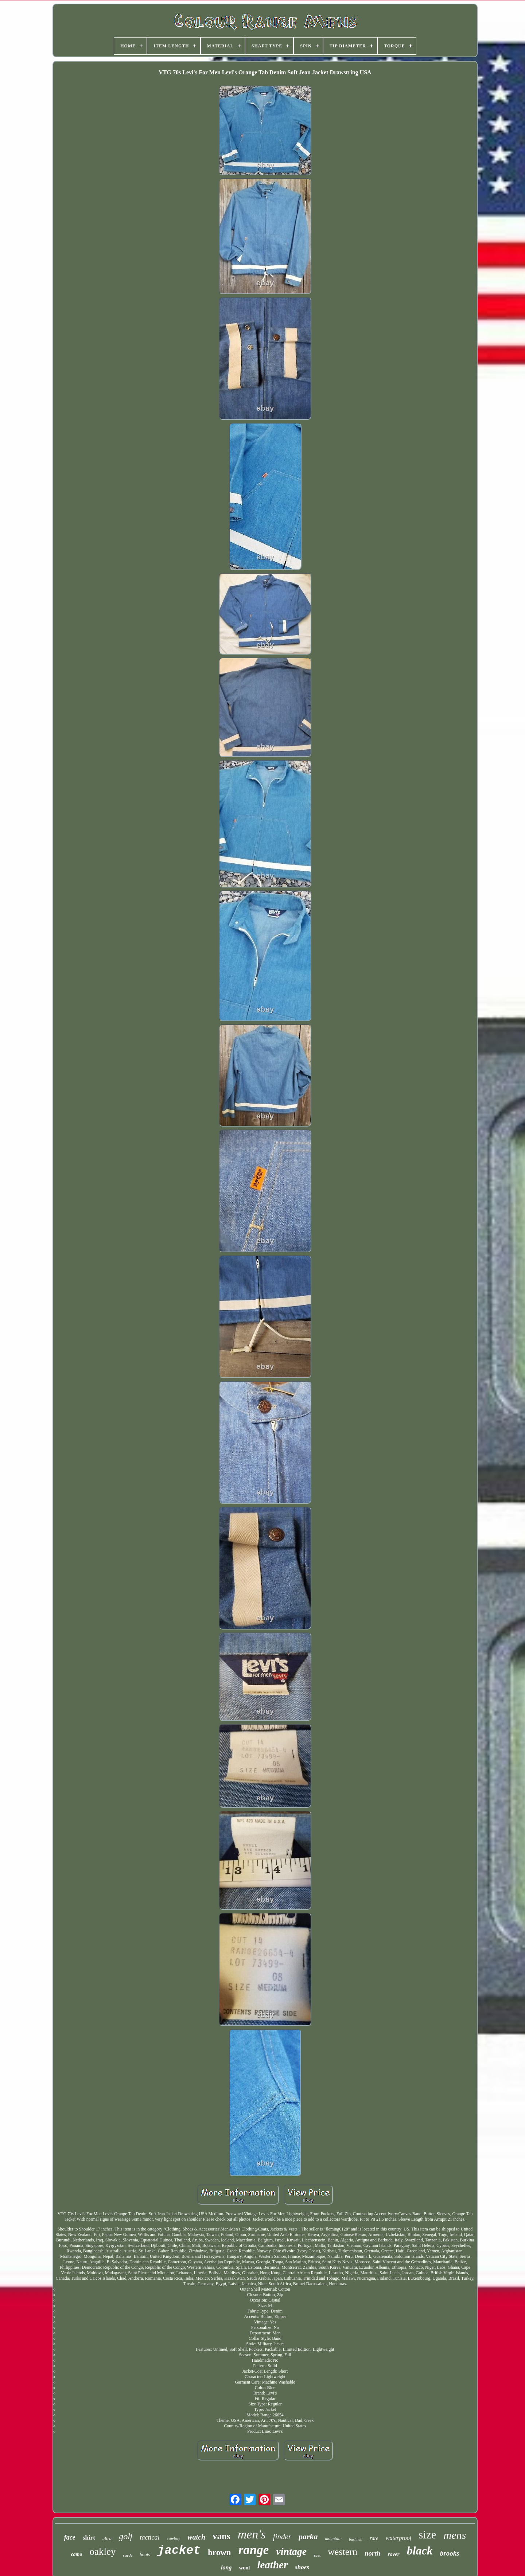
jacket (179, 2550)
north (372, 2553)
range (253, 2550)
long (226, 2567)
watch (196, 2537)
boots (145, 2554)
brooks (449, 2553)
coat (317, 2555)
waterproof (399, 2538)
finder (282, 2536)
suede (127, 2555)
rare (374, 2538)
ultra (107, 2538)
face (69, 2537)
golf (125, 2536)
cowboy (173, 2538)
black (420, 2550)
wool (244, 2568)
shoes (302, 2567)
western (342, 2551)
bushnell (355, 2539)
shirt (89, 2537)
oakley (102, 2551)
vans (221, 2536)
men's (252, 2534)
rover (394, 2554)
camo (76, 2554)
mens (455, 2535)
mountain (333, 2538)
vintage (291, 2551)
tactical (149, 2537)
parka (308, 2536)
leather (272, 2565)
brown (219, 2552)
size (427, 2534)
